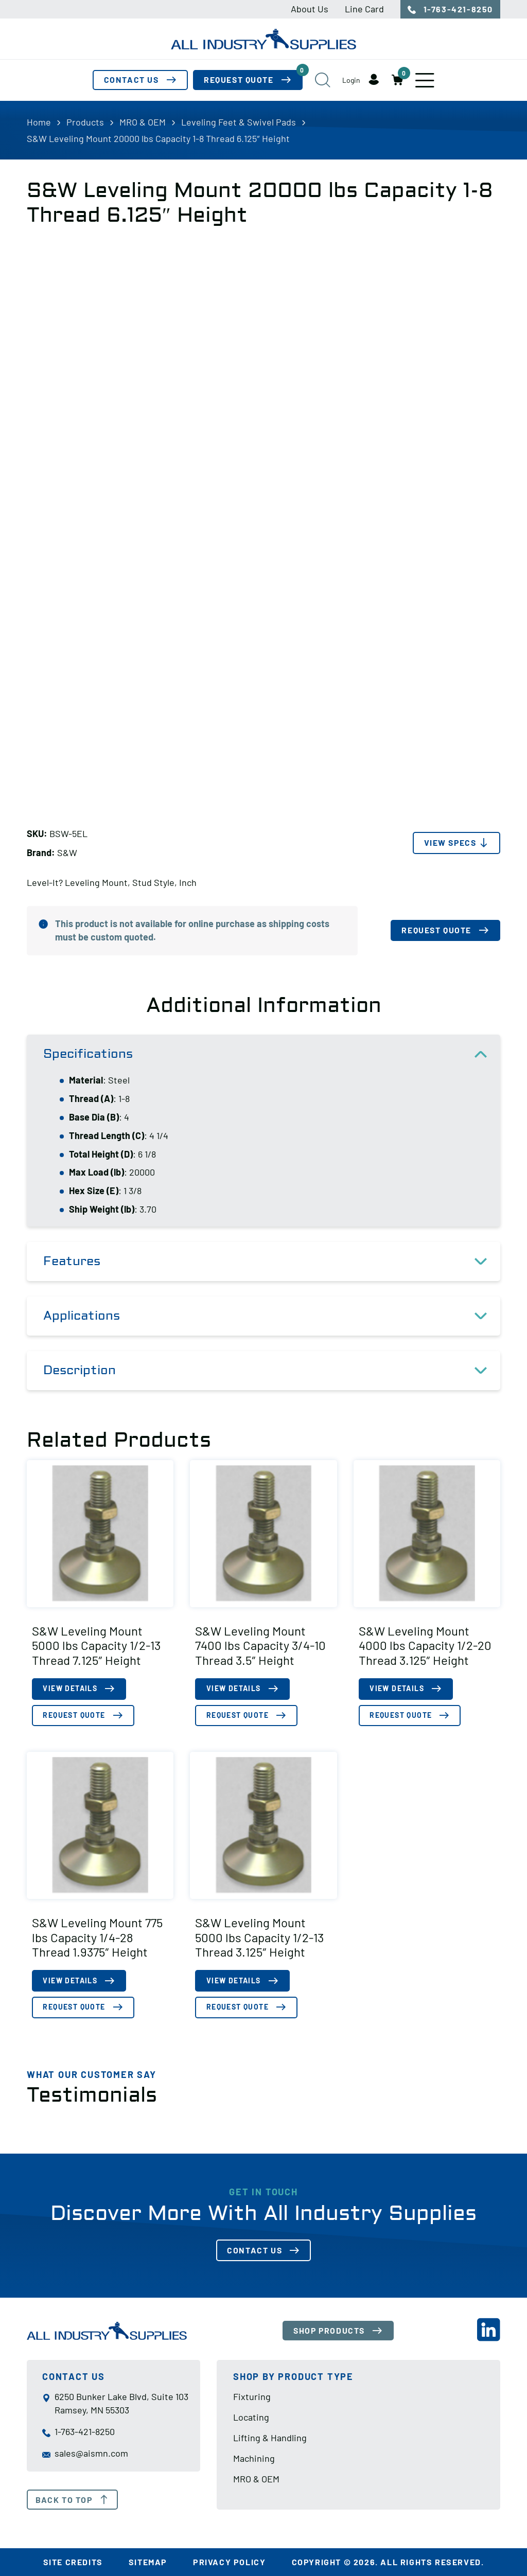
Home (39, 122)
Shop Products (330, 2331)
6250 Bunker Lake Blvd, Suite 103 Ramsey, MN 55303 (115, 2403)
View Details (70, 1689)
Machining (254, 2458)
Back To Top (72, 2499)
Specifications (271, 1054)
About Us (309, 8)
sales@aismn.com (85, 2453)
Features (271, 1262)
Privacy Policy (229, 2562)
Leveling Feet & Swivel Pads (238, 122)
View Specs (449, 843)
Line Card (364, 8)
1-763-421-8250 (450, 9)
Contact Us (130, 80)
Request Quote (253, 77)
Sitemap (148, 2562)
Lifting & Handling (270, 2438)
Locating (251, 2417)
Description (271, 1371)
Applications (271, 1316)
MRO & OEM (142, 122)
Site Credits (73, 2562)
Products (85, 122)
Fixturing (252, 2397)
